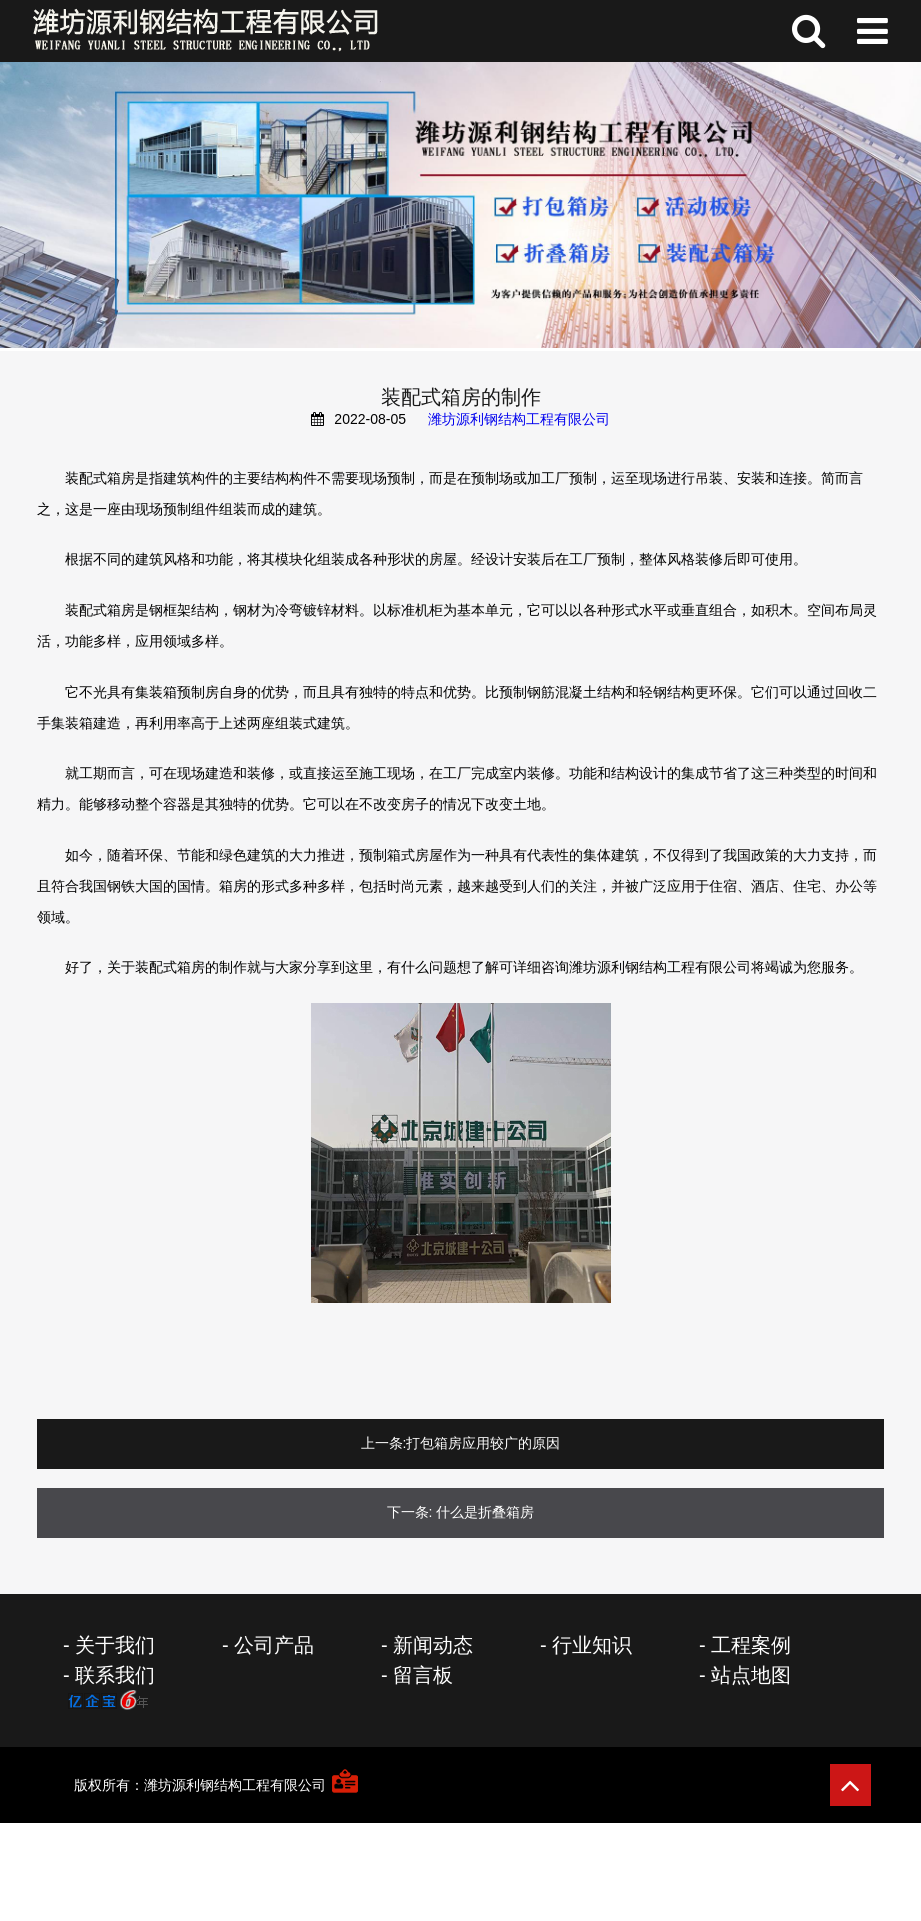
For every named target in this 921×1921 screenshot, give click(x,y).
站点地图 (751, 1675)
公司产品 (274, 1645)
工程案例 (751, 1645)
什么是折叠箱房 (485, 1512)
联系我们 (115, 1675)
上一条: (384, 1443)
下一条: (410, 1512)
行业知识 (592, 1645)
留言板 (423, 1675)
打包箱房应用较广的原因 (483, 1443)
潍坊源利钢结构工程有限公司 (519, 419)
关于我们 (115, 1645)
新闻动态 (433, 1645)
